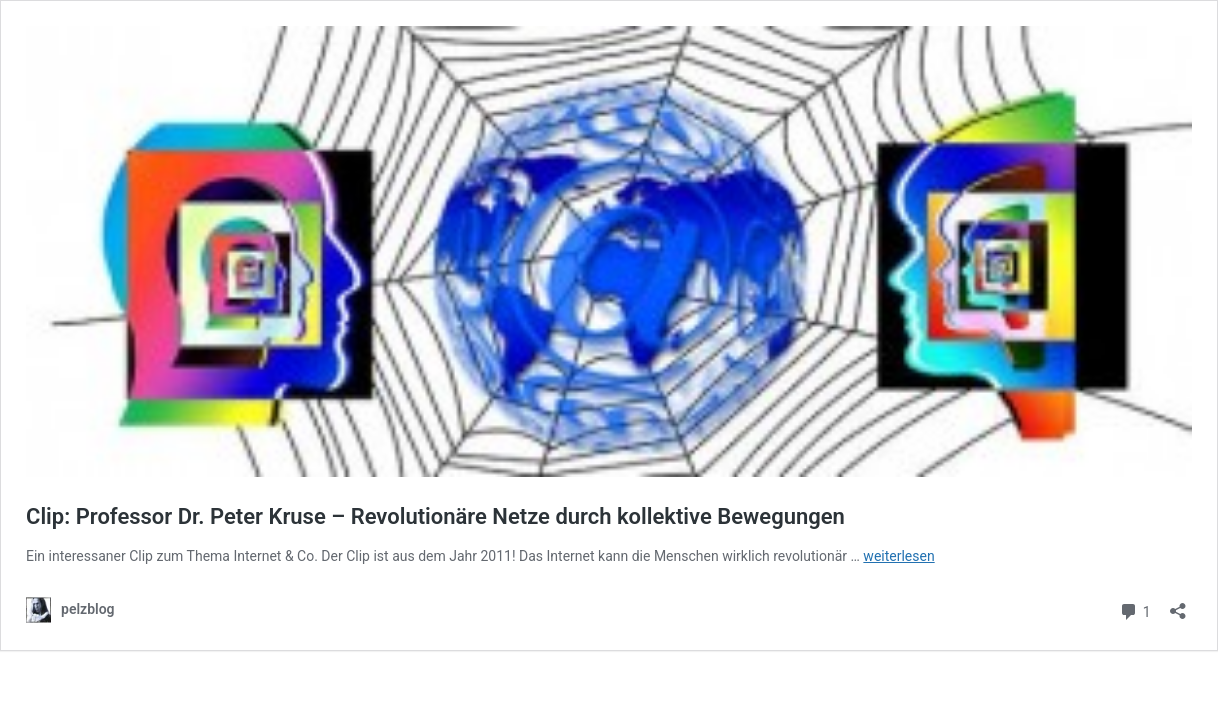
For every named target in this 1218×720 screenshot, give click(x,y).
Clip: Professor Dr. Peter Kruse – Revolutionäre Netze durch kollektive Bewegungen (435, 516)
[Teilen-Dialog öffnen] (1178, 604)
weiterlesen (898, 556)
